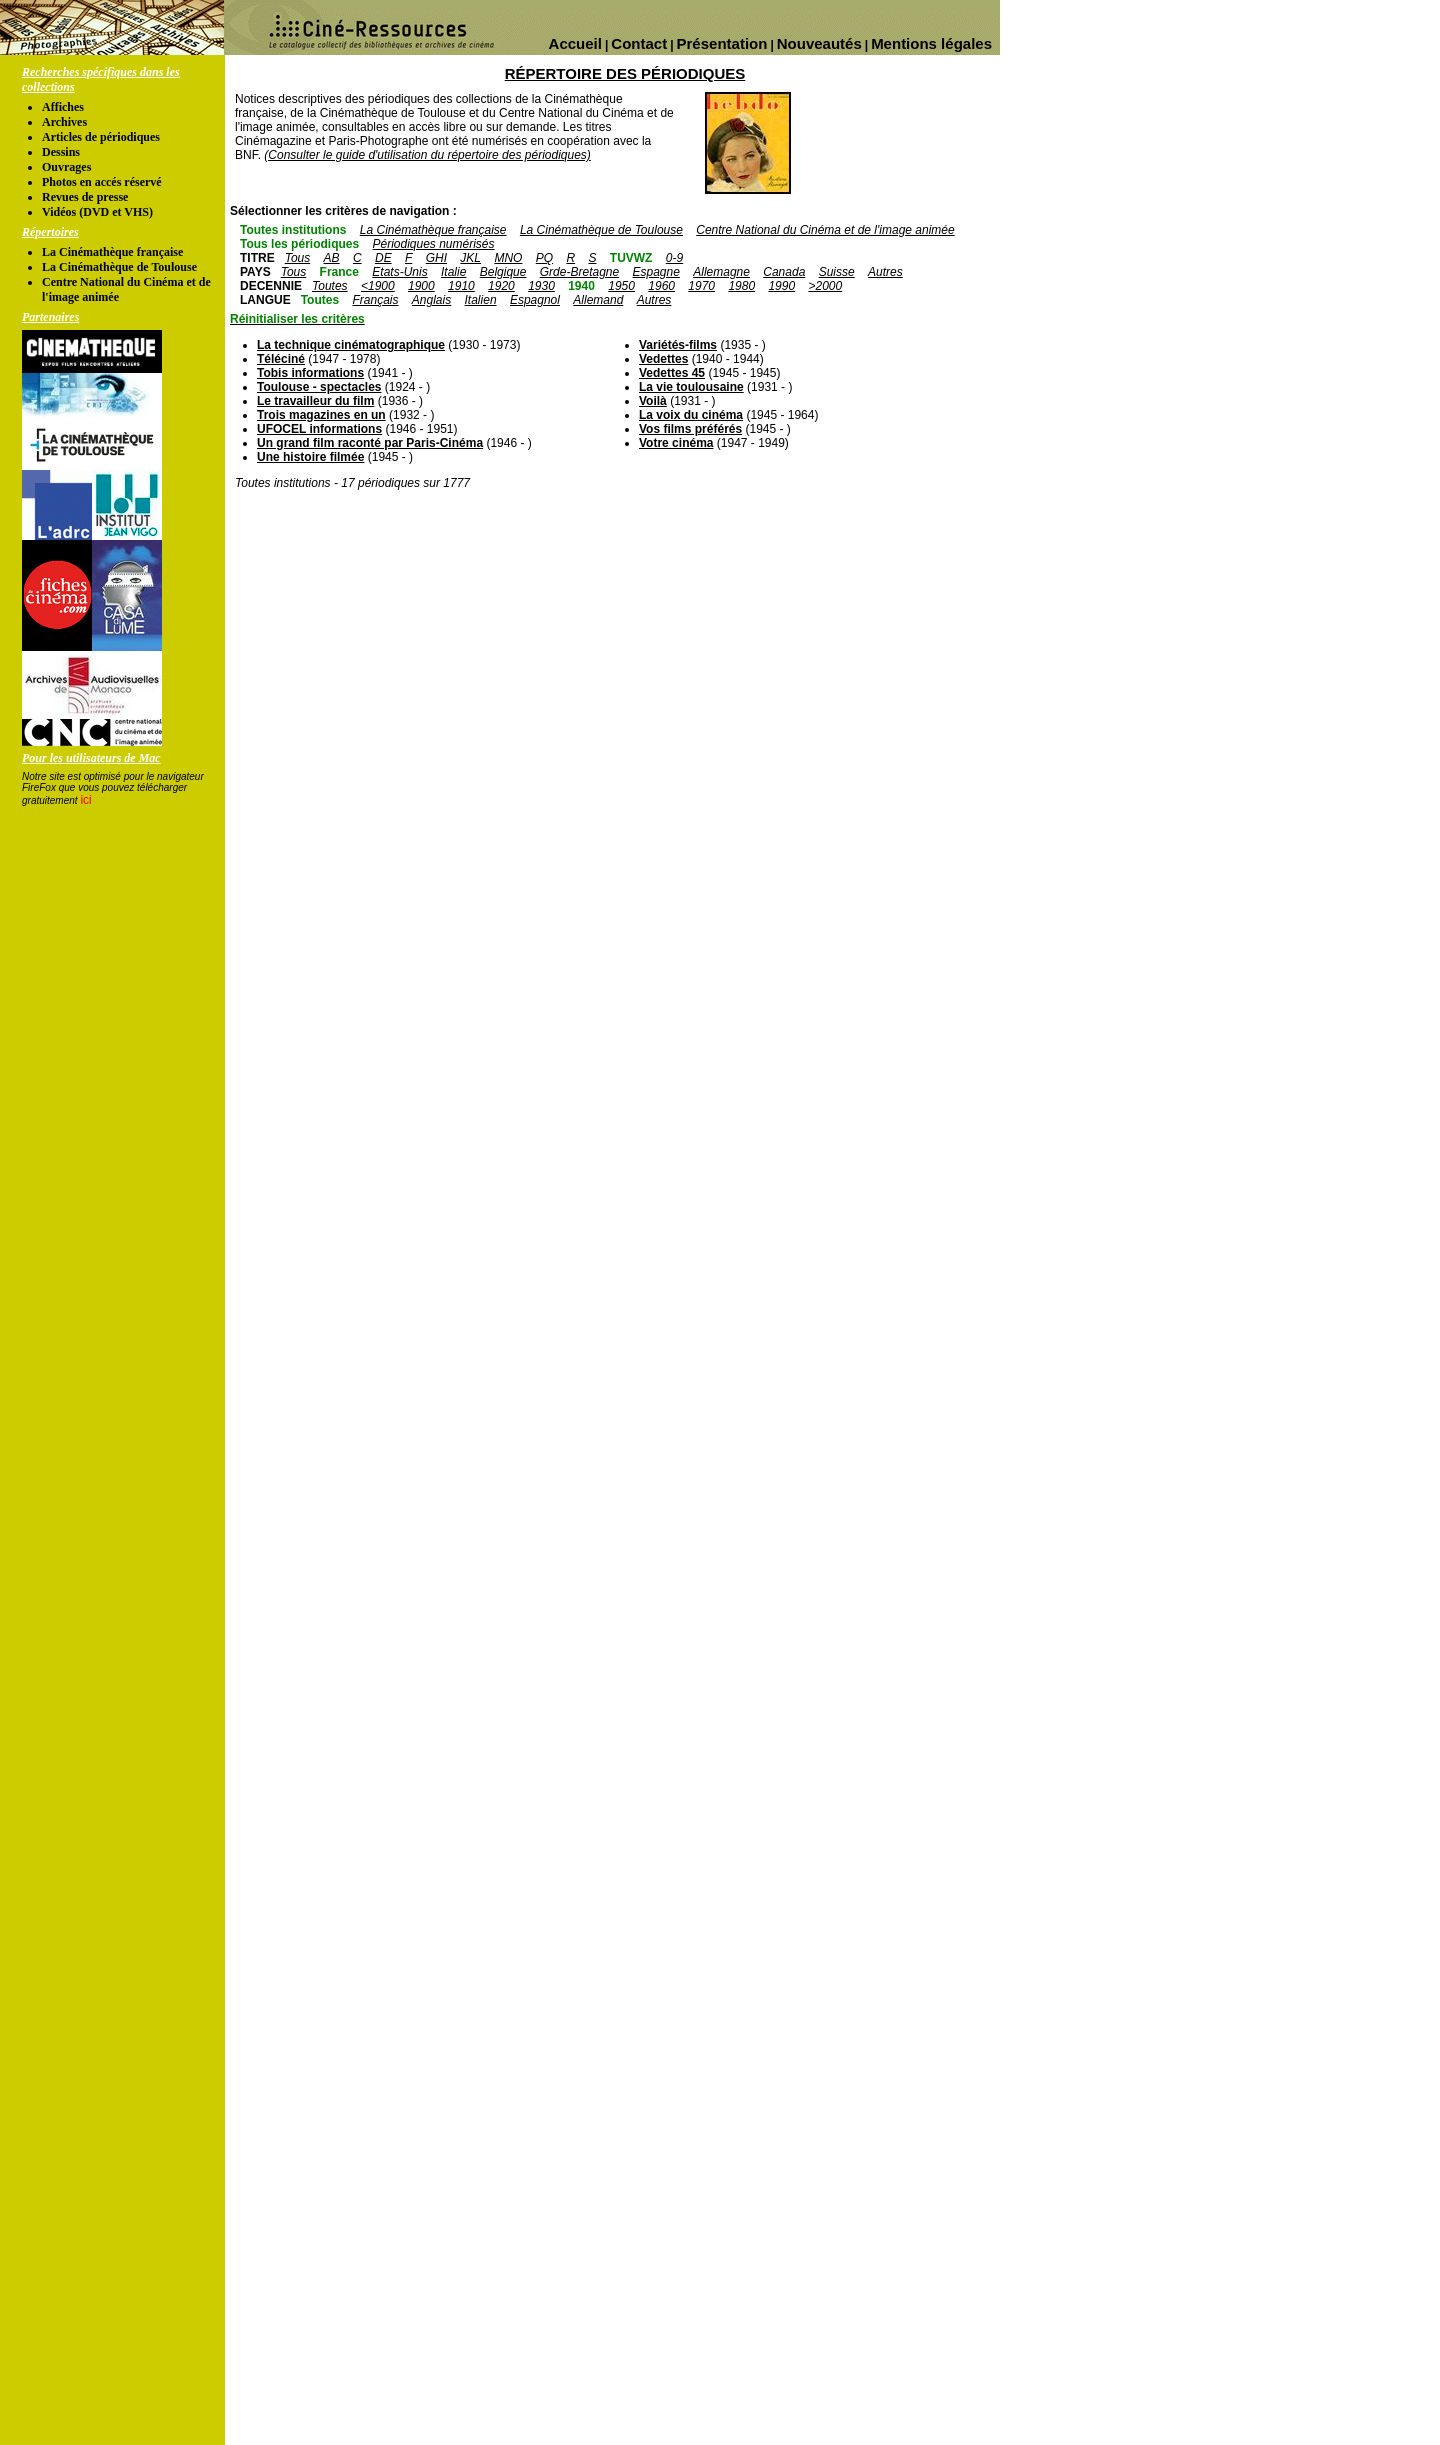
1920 (501, 286)
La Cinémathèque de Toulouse (119, 267)
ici (85, 800)
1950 (621, 286)
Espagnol (535, 300)
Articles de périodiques (101, 137)
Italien (481, 300)
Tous (298, 258)
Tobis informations (310, 373)
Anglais (431, 300)
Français (375, 300)
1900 (421, 286)
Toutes (330, 286)
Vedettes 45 (672, 373)
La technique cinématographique (351, 345)
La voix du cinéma (691, 415)
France (339, 272)
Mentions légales (931, 43)
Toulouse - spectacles (319, 387)
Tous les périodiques (299, 244)
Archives (64, 122)
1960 (661, 286)
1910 (461, 286)
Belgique (503, 272)
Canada (784, 272)
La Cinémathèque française (112, 252)
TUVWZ (631, 258)
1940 (581, 286)
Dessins (61, 152)
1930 (541, 286)
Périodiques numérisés (433, 244)
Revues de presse (85, 197)
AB (332, 258)
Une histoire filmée (310, 457)
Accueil (575, 43)
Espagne (656, 272)
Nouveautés (819, 43)
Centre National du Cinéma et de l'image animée (825, 230)
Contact (639, 43)
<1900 (378, 286)
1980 (741, 286)
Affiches (63, 107)
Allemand (598, 300)
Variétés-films (678, 345)
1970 (701, 286)
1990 (781, 286)
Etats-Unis (399, 272)
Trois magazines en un (321, 415)
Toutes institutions (293, 230)
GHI (436, 258)
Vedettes (663, 359)
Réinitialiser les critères (297, 319)
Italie (453, 272)
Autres (885, 272)
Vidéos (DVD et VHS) (97, 212)
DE (383, 258)
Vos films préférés (690, 429)
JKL (470, 258)
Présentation (722, 43)
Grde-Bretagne (579, 272)
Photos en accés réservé (102, 182)
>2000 (825, 286)
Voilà (653, 401)
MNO (508, 258)
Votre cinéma (676, 443)
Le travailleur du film (315, 401)
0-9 (674, 258)
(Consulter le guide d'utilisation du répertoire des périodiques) (427, 155)
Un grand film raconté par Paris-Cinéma (370, 443)
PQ (544, 258)
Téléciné (281, 359)
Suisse (837, 272)
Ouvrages (66, 167)
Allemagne (721, 272)
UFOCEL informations (319, 429)
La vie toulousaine (691, 387)
